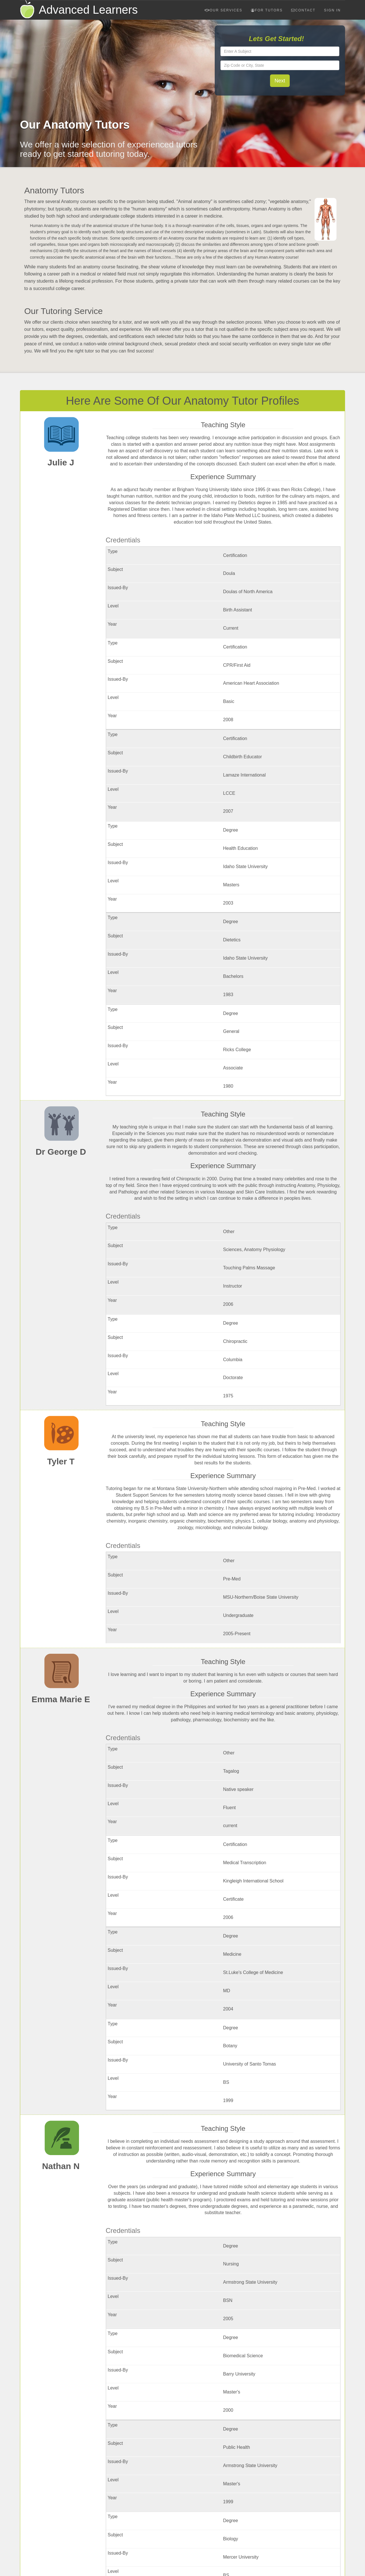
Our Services (223, 10)
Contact (303, 10)
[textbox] (280, 51)
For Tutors (267, 10)
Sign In (332, 10)
